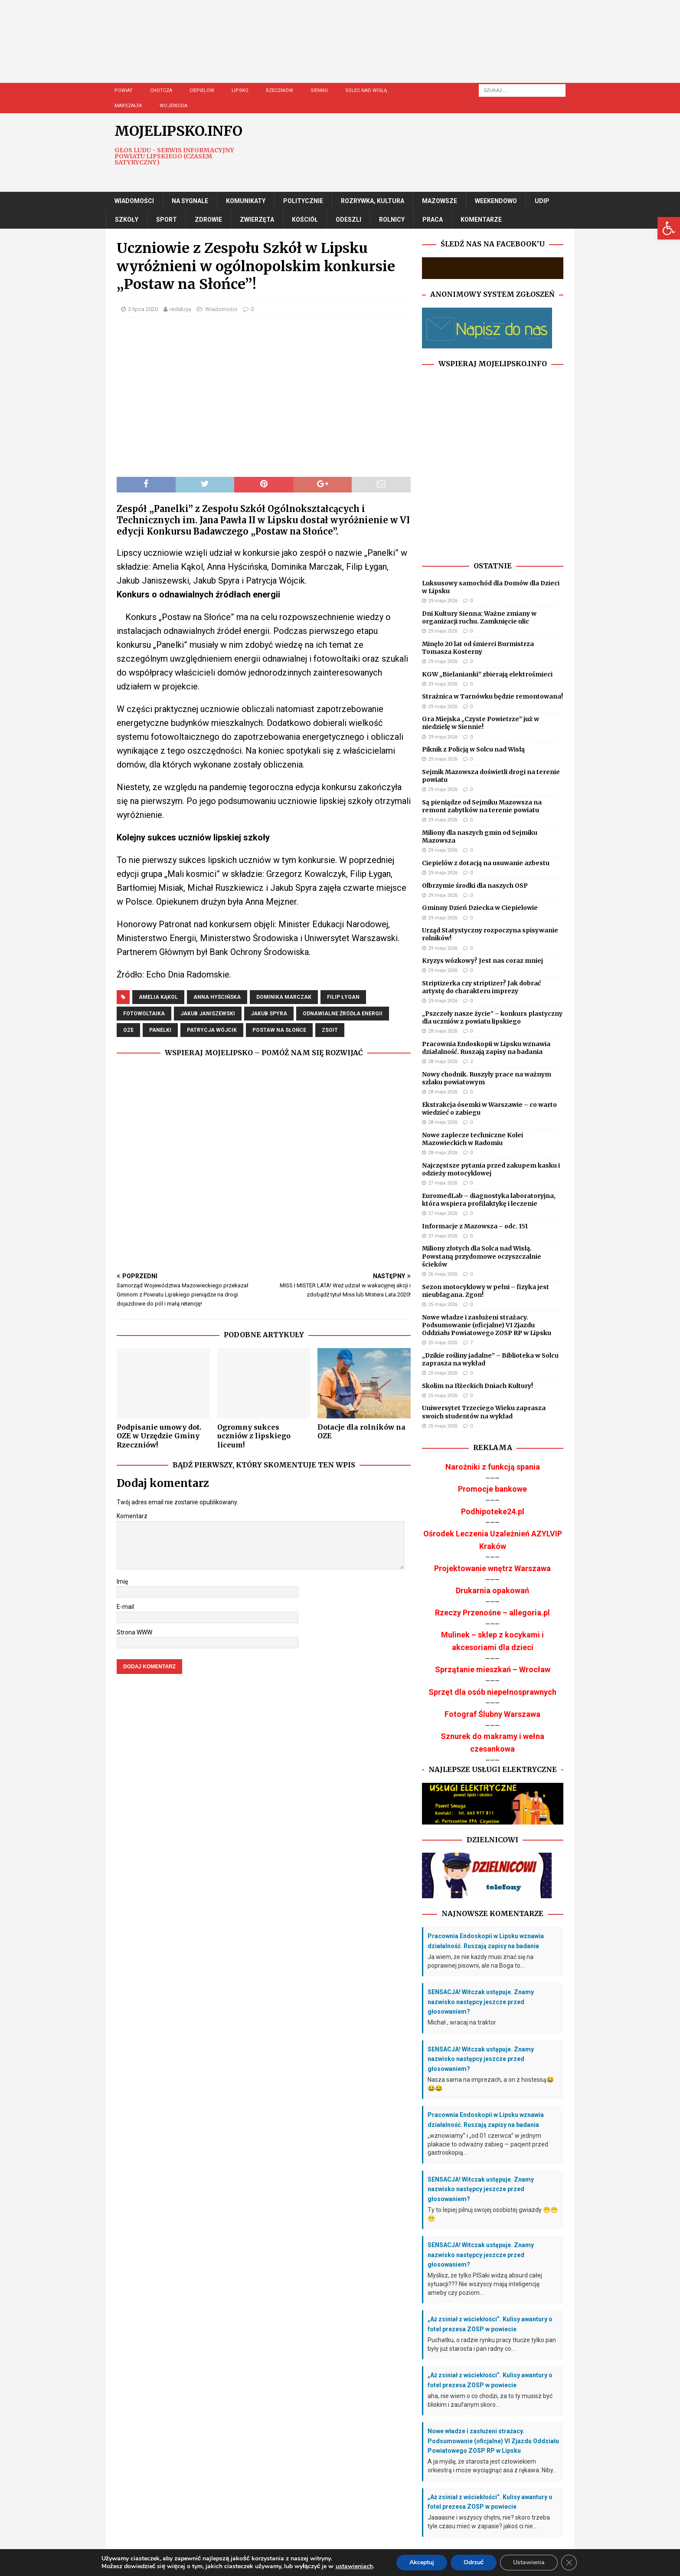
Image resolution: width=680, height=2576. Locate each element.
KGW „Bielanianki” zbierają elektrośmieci (487, 674)
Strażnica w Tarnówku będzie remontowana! (492, 696)
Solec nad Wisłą (366, 90)
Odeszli (348, 219)
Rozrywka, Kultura (372, 200)
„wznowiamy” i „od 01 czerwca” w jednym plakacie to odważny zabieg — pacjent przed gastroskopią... (488, 2144)
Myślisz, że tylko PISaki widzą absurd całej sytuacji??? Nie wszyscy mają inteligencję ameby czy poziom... (485, 2284)
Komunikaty (245, 200)
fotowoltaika (144, 1014)
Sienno (319, 90)
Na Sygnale (190, 200)
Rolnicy (392, 219)
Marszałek (128, 105)
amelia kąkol (158, 997)
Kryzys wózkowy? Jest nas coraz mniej (482, 961)
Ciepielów (202, 90)
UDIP (542, 200)
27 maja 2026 (443, 1183)
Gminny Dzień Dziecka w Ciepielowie (480, 908)
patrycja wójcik (212, 1030)
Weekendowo (496, 200)
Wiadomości (134, 200)
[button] (668, 228)
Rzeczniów (279, 90)
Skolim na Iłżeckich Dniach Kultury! (477, 1386)
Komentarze (481, 219)
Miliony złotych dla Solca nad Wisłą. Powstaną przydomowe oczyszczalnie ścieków (481, 1256)
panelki (160, 1030)
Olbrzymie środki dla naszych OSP (475, 885)
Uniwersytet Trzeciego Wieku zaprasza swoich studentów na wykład (484, 1412)
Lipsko (240, 90)
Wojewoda (173, 105)
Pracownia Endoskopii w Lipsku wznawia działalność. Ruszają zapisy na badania (486, 1048)
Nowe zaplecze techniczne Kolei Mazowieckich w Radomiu (472, 1139)
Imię (122, 1581)
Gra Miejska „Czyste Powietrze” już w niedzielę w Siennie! (480, 723)
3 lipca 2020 (143, 309)
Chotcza (161, 90)
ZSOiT (330, 1030)
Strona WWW (134, 1632)
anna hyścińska (217, 997)
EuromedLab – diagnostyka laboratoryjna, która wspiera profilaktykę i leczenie (489, 1200)
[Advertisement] (366, 49)
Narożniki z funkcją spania (492, 1466)
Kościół (305, 219)
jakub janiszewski (207, 1014)
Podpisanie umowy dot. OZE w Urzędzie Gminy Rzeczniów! (159, 1436)
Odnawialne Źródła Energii (342, 1014)
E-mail (125, 1606)
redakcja (180, 309)
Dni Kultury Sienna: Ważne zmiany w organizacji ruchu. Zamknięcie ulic (479, 617)
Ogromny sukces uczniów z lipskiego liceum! (254, 1436)
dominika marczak (283, 997)
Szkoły (126, 219)
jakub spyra (269, 1014)
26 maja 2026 (443, 1274)
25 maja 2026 (443, 1304)
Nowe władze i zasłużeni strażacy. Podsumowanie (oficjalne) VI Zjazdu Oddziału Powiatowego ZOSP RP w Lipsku (486, 1325)
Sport (166, 219)
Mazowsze (439, 200)
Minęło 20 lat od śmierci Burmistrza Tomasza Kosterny (478, 648)
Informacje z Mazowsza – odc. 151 (475, 1226)
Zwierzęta (257, 219)
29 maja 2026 (443, 601)
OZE (128, 1030)
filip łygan (343, 997)
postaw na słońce (279, 1030)
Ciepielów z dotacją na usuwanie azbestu (485, 863)
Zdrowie (208, 219)
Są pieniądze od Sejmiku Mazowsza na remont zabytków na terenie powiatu (482, 806)
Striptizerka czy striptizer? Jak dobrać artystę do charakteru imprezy (481, 987)
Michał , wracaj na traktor (462, 2022)
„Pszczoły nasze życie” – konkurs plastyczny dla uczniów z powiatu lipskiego (492, 1017)
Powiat (123, 90)
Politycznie (303, 200)
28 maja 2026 (443, 1031)
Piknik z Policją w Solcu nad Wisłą (473, 749)
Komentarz (132, 1516)
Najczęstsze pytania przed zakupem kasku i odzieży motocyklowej (491, 1169)
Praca (432, 219)
